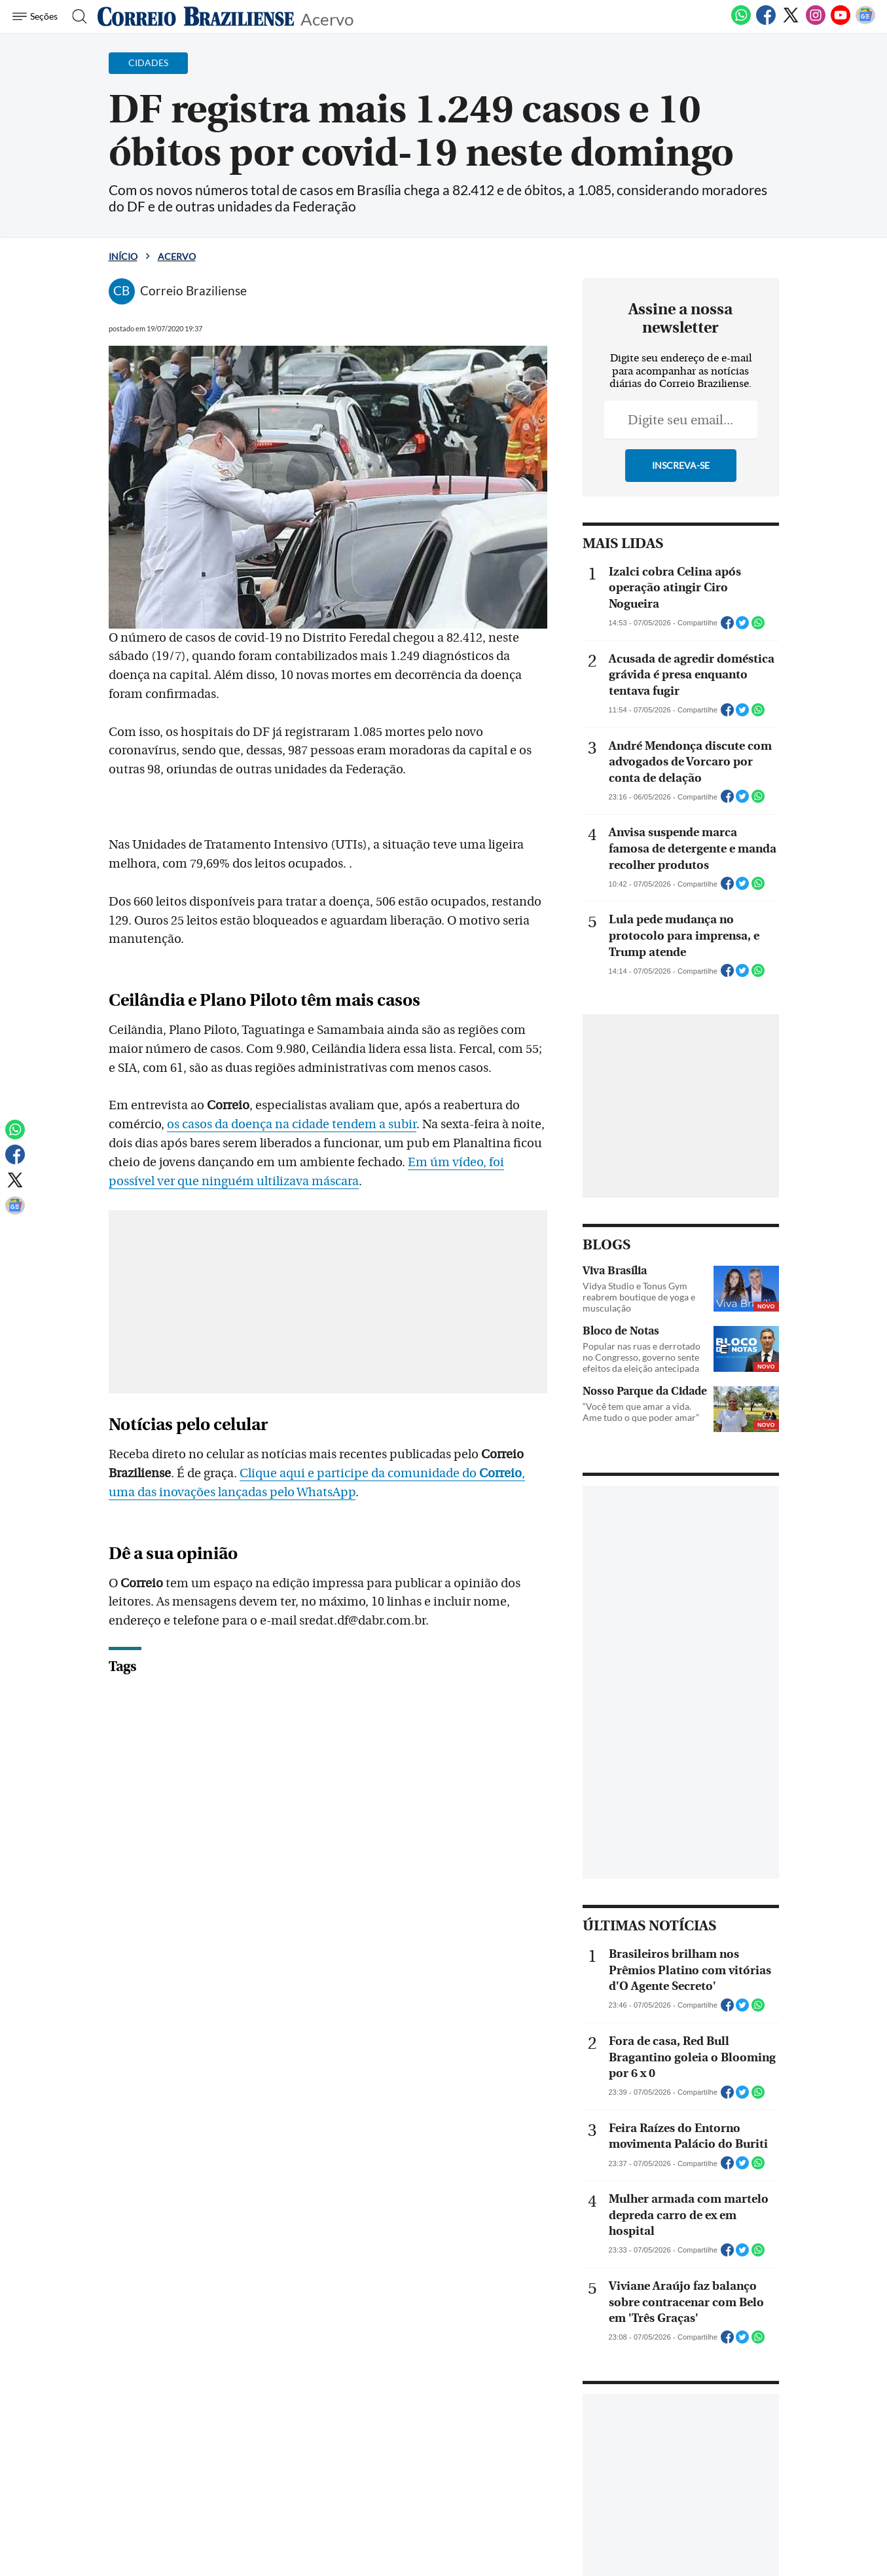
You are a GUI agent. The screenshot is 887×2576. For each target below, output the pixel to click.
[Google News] (865, 22)
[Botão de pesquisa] (75, 16)
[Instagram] (815, 22)
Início (123, 256)
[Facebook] (766, 22)
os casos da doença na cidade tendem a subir (291, 1124)
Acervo (326, 18)
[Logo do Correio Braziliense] (196, 16)
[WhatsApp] (741, 22)
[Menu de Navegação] (37, 16)
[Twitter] (791, 22)
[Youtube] (840, 22)
